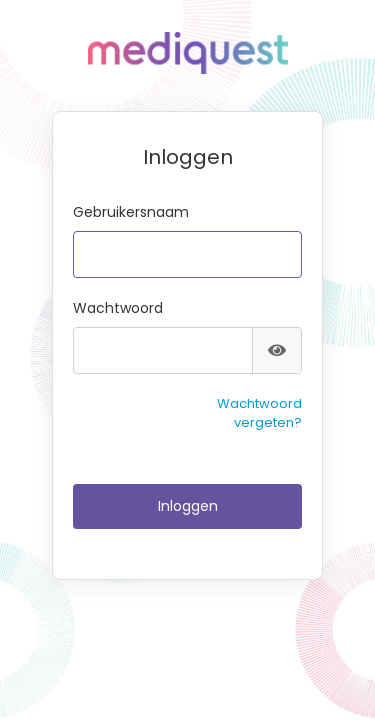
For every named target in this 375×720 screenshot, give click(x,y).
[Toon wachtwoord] (276, 350)
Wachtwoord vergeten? (259, 413)
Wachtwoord (118, 308)
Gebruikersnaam (131, 212)
